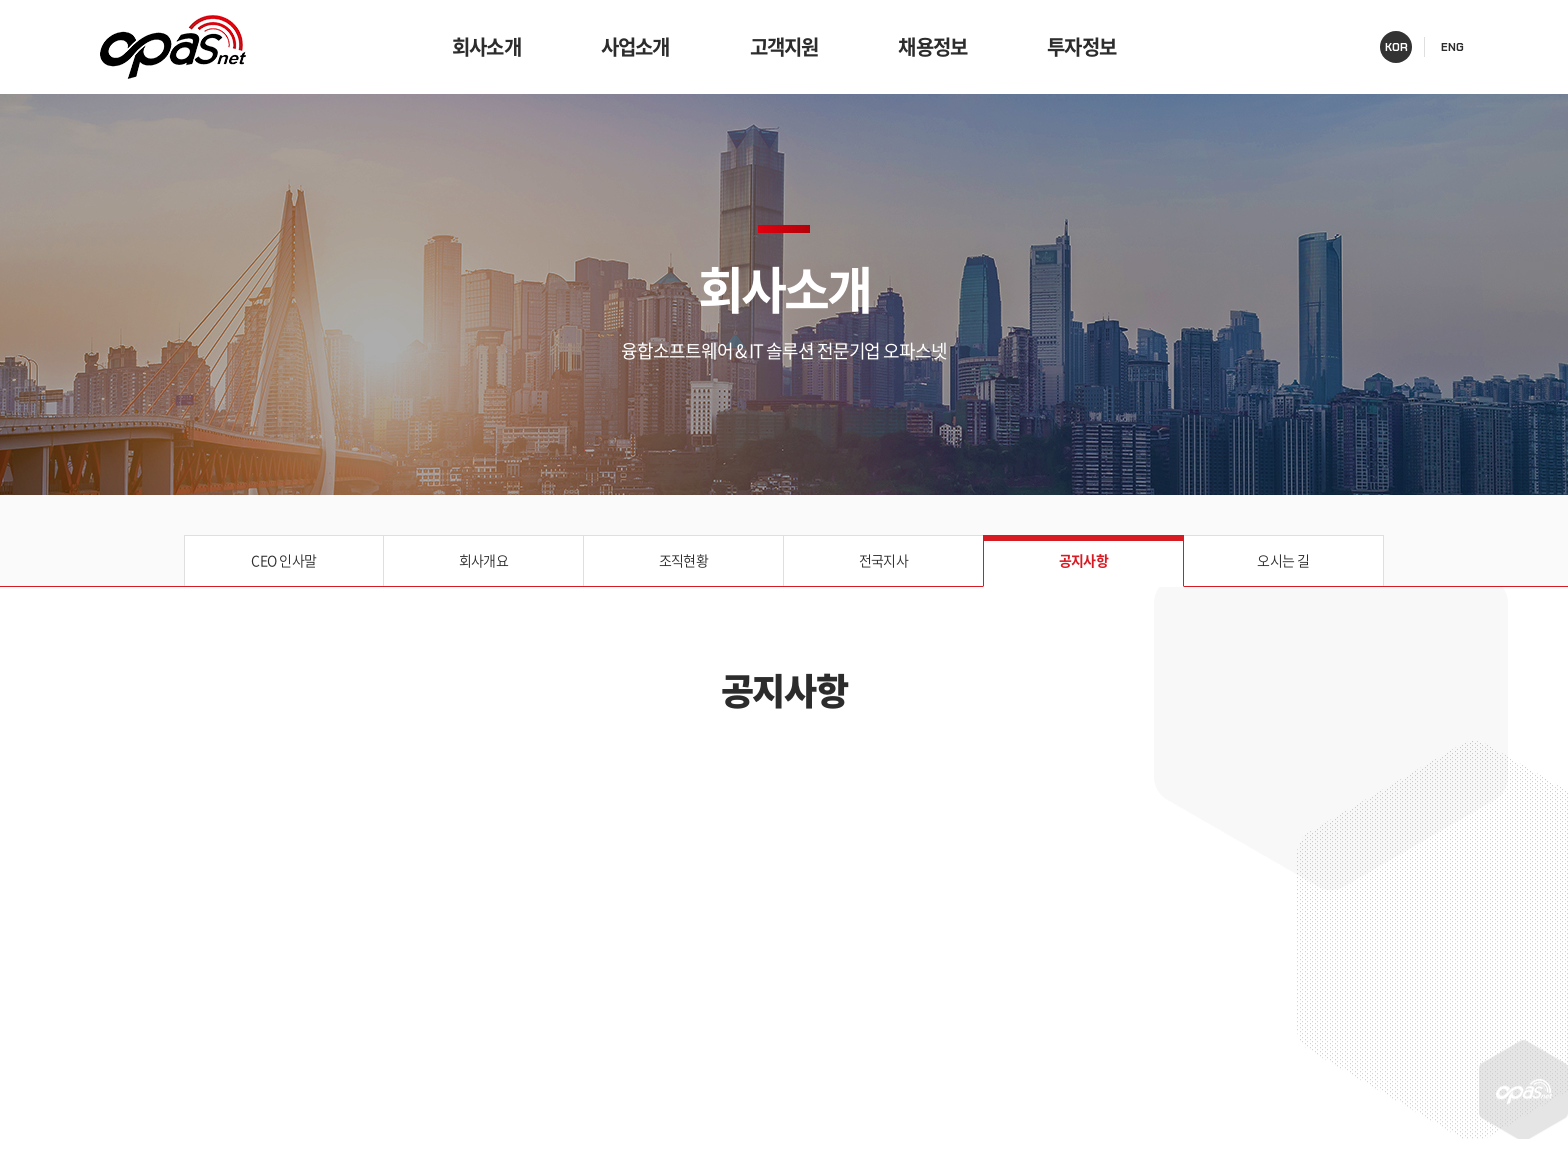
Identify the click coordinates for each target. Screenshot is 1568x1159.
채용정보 (932, 46)
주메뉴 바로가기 (0, 0)
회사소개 (486, 46)
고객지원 (784, 46)
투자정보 (1081, 46)
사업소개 (635, 46)
